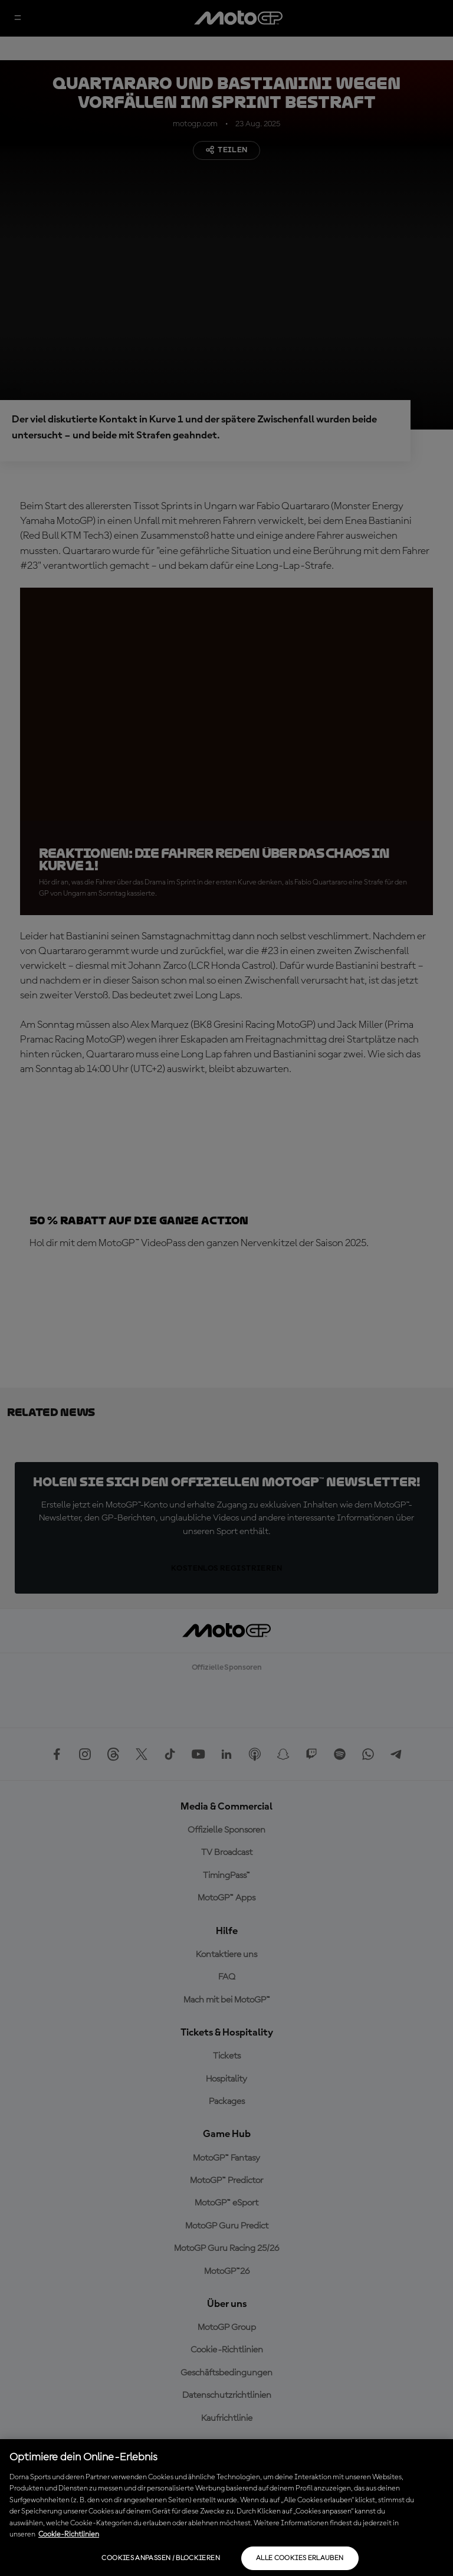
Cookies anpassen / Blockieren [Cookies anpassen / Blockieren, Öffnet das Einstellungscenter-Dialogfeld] (160, 2558)
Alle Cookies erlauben (300, 2558)
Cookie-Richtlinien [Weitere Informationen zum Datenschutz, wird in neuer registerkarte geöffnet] (68, 2534)
